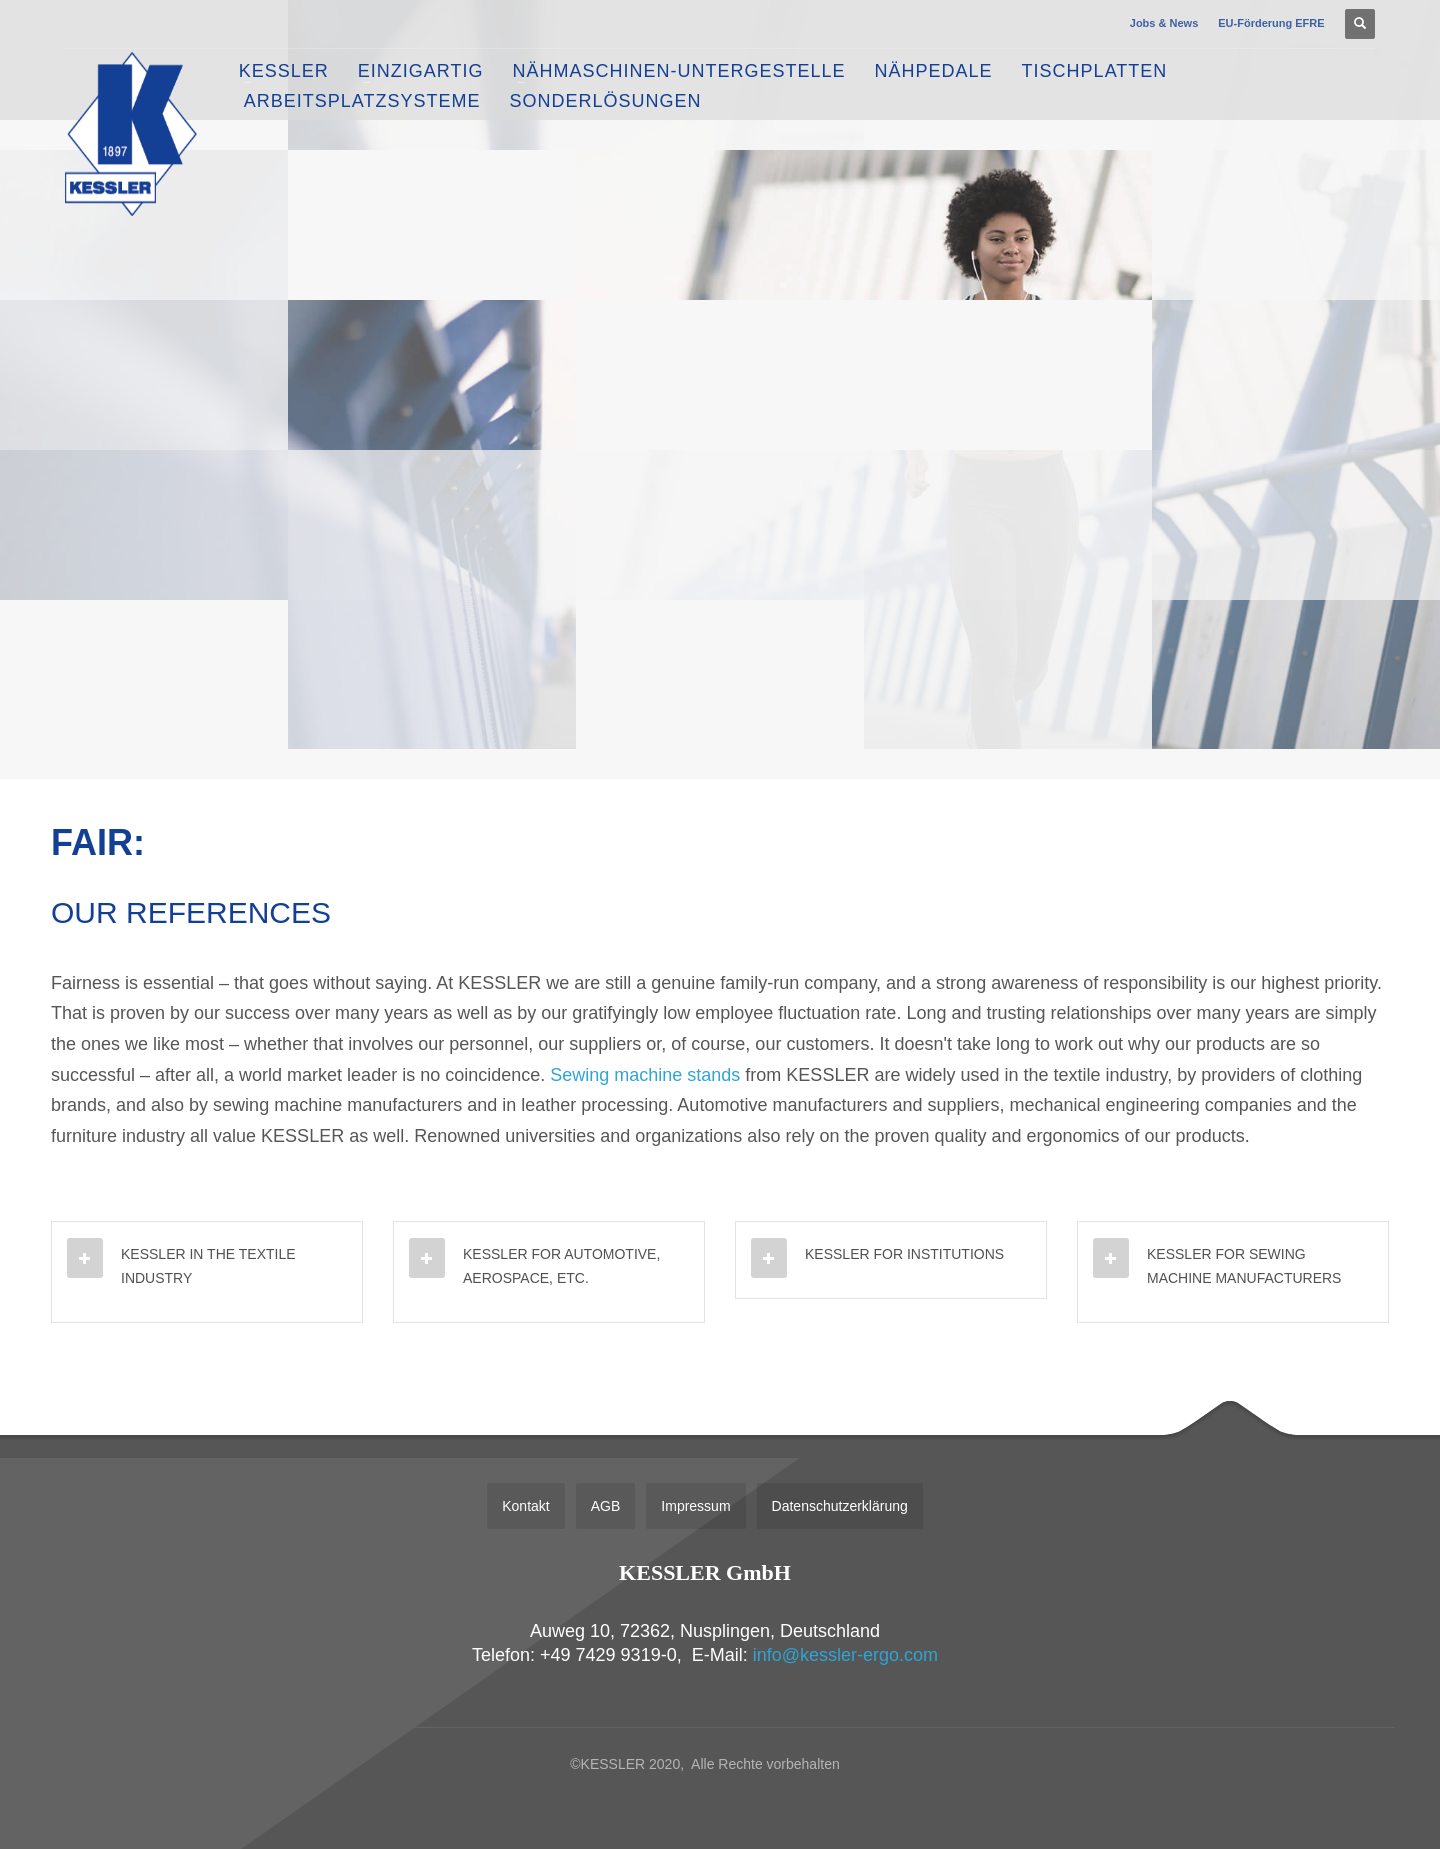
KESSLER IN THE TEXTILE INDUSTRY (208, 1266)
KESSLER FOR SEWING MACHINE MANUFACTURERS (1244, 1266)
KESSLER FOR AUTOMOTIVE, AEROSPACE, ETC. (561, 1266)
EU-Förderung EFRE (1271, 23)
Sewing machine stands (645, 1075)
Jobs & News (1164, 23)
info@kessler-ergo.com (845, 1655)
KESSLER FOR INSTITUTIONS (904, 1254)
